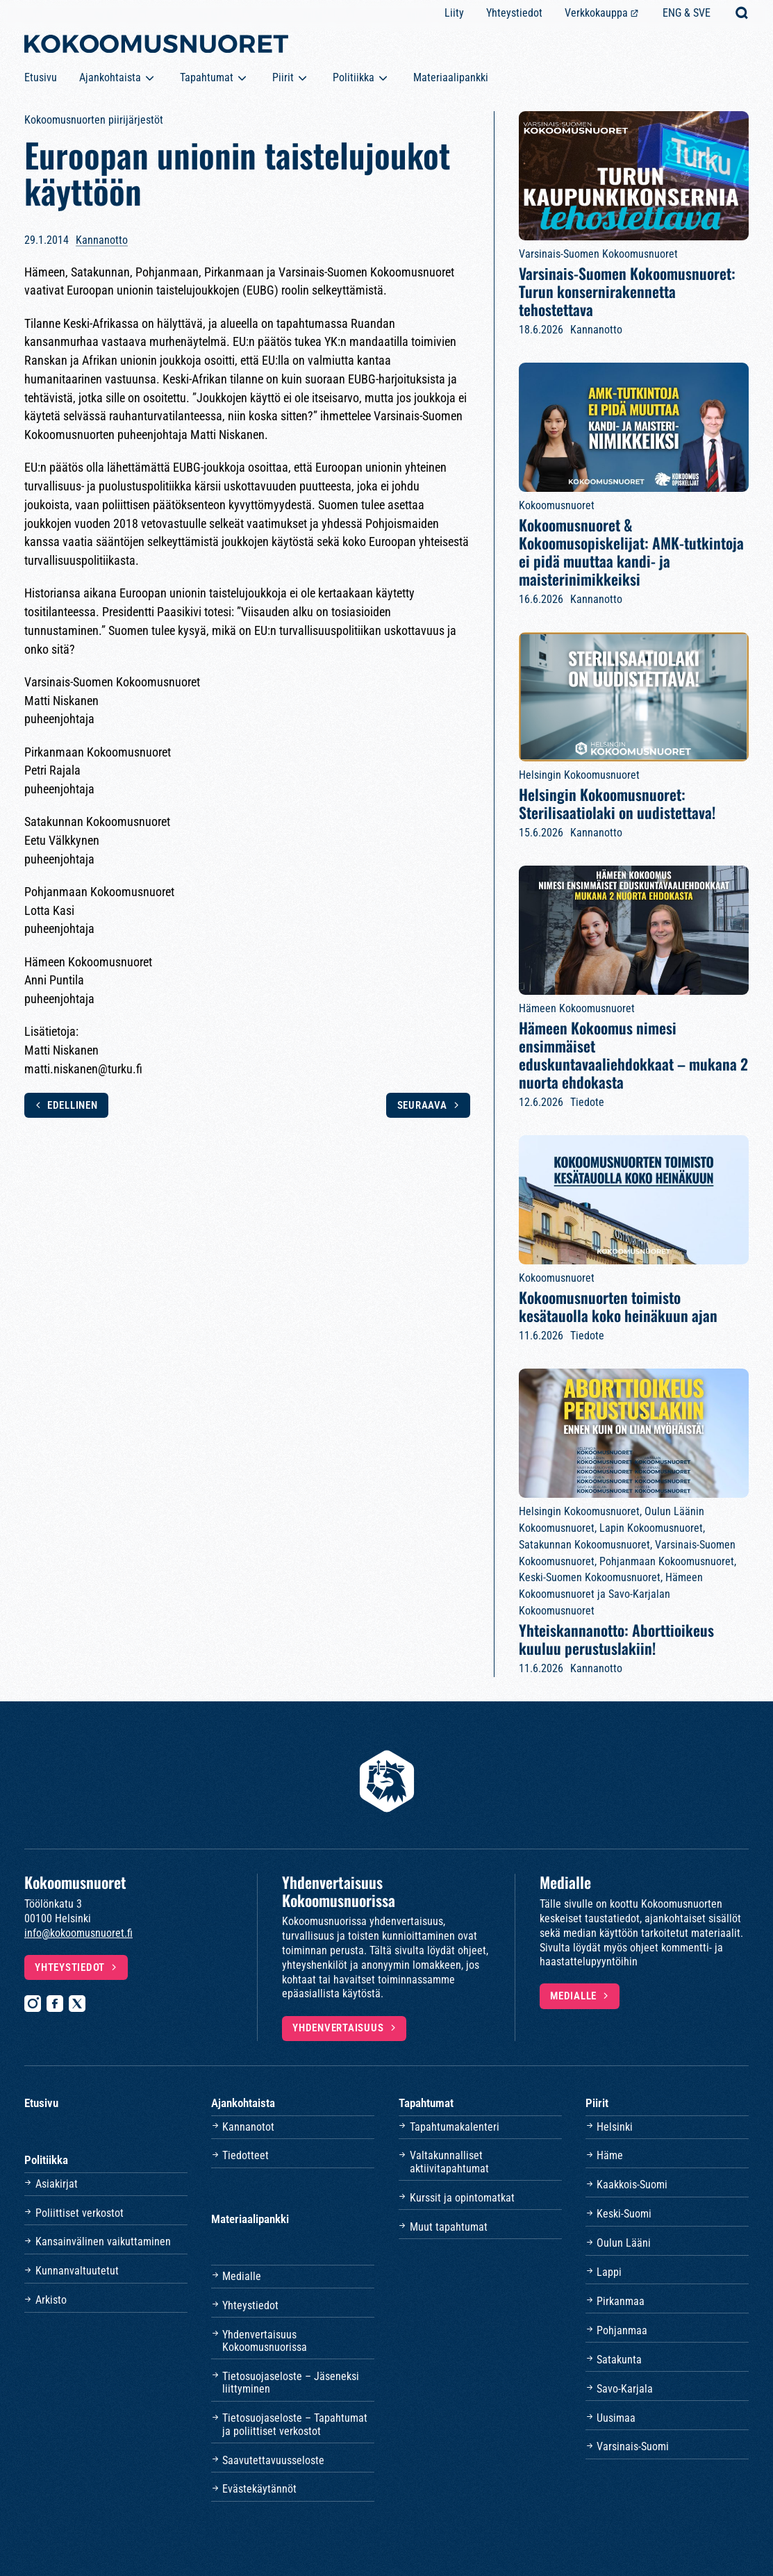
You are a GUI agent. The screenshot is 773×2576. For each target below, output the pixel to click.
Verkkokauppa (596, 12)
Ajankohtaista (110, 77)
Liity (454, 12)
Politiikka (353, 77)
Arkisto (51, 2299)
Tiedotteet (245, 2155)
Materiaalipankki (450, 77)
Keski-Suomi (624, 2213)
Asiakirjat (56, 2183)
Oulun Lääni (624, 2242)
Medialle (573, 1996)
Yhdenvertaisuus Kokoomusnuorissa (264, 2341)
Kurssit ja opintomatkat (462, 2197)
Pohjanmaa (622, 2330)
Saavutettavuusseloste (273, 2460)
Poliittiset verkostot (79, 2213)
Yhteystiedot (514, 12)
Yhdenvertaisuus (337, 2028)
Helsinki (615, 2126)
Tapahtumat (206, 77)
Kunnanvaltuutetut (77, 2270)
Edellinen (72, 1105)
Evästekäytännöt (259, 2488)
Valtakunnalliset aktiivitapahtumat (449, 2161)
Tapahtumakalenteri (454, 2126)
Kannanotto (102, 240)
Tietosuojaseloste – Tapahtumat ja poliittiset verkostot (294, 2424)
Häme (610, 2155)
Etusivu (40, 77)
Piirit (283, 77)
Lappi (609, 2272)
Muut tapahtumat (449, 2227)
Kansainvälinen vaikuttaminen (103, 2241)
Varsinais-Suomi (633, 2446)
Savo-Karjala (625, 2388)
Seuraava (422, 1105)
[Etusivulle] (156, 46)
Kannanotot (248, 2126)
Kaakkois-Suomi (632, 2184)
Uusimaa (616, 2418)
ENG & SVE (686, 12)
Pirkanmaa (621, 2301)
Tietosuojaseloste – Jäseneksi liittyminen (290, 2382)
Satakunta (619, 2359)
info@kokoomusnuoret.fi (78, 1933)
